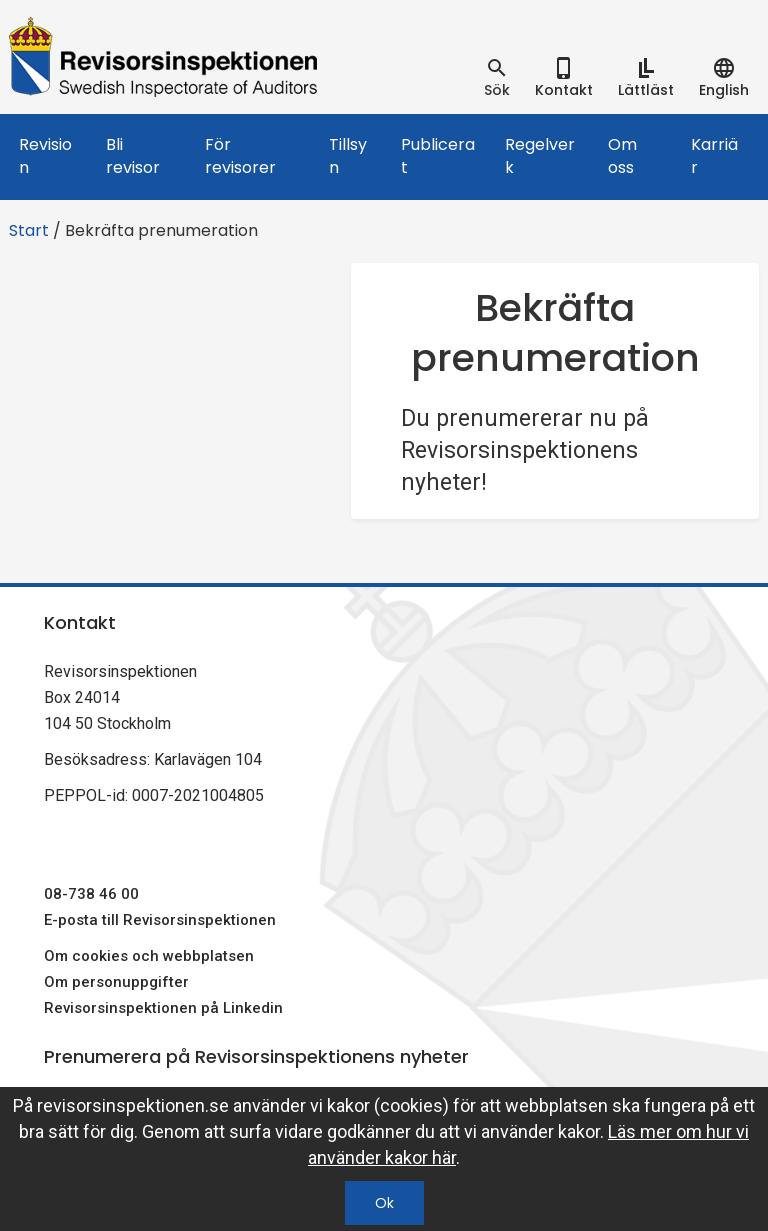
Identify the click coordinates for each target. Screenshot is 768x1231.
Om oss (622, 156)
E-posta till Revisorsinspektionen (160, 920)
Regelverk (540, 156)
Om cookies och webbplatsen (149, 956)
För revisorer (240, 156)
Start (29, 230)
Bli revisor (133, 156)
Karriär (714, 156)
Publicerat (438, 156)
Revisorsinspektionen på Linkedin (163, 1008)
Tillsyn (348, 156)
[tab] (497, 78)
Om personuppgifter (116, 982)
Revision (45, 156)
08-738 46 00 (91, 894)
